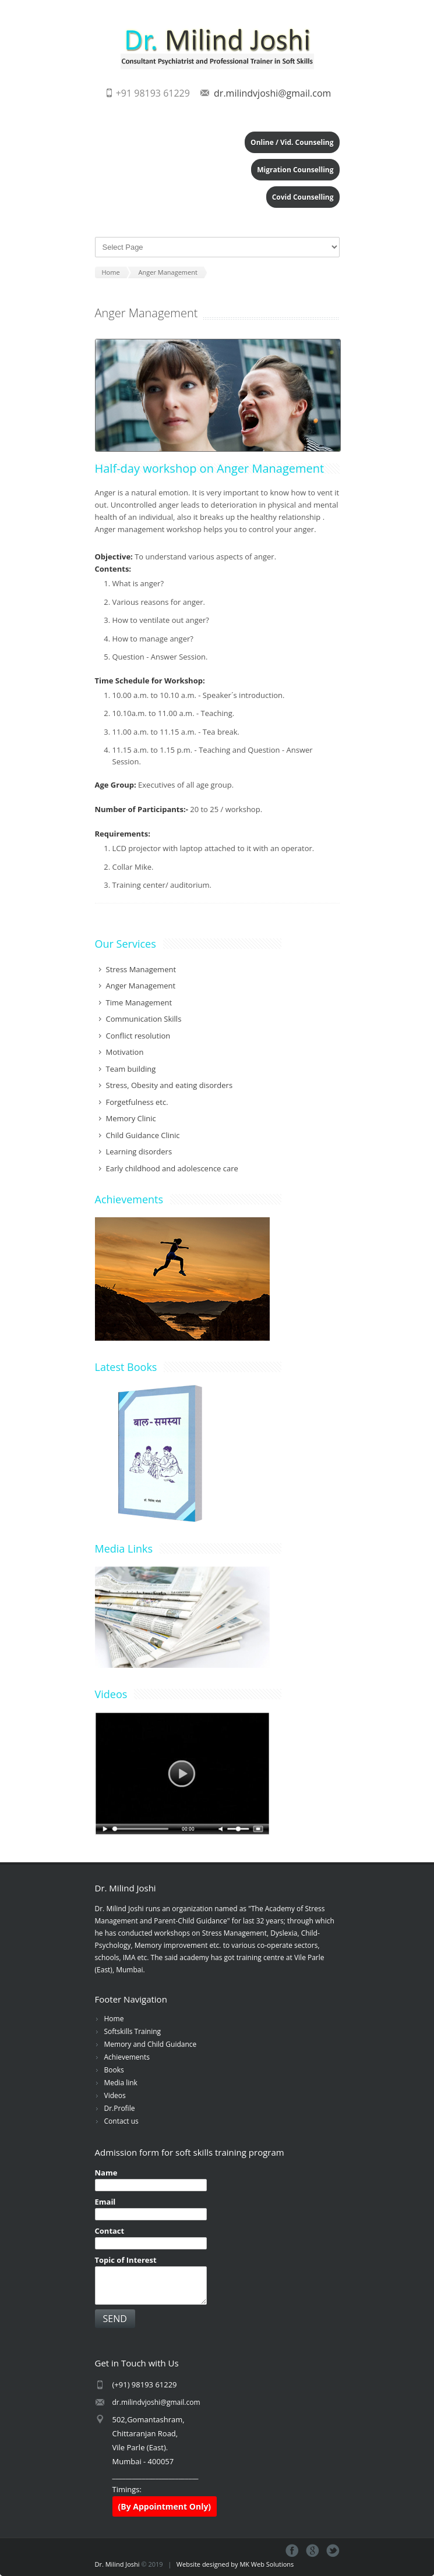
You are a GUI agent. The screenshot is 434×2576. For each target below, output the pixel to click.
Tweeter (333, 2550)
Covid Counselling (303, 197)
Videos (115, 2095)
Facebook (292, 2550)
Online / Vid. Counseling (291, 142)
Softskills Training (132, 2031)
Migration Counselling (295, 170)
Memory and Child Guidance (150, 2044)
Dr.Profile (119, 2108)
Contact (110, 2231)
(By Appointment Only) (164, 2506)
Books (114, 2070)
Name (106, 2172)
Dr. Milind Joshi (117, 2564)
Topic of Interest (126, 2260)
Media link (120, 2083)
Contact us (121, 2121)
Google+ (312, 2550)
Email (105, 2201)
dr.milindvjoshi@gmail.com (272, 93)
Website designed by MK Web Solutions (235, 2564)
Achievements (127, 2057)
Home (114, 2019)
